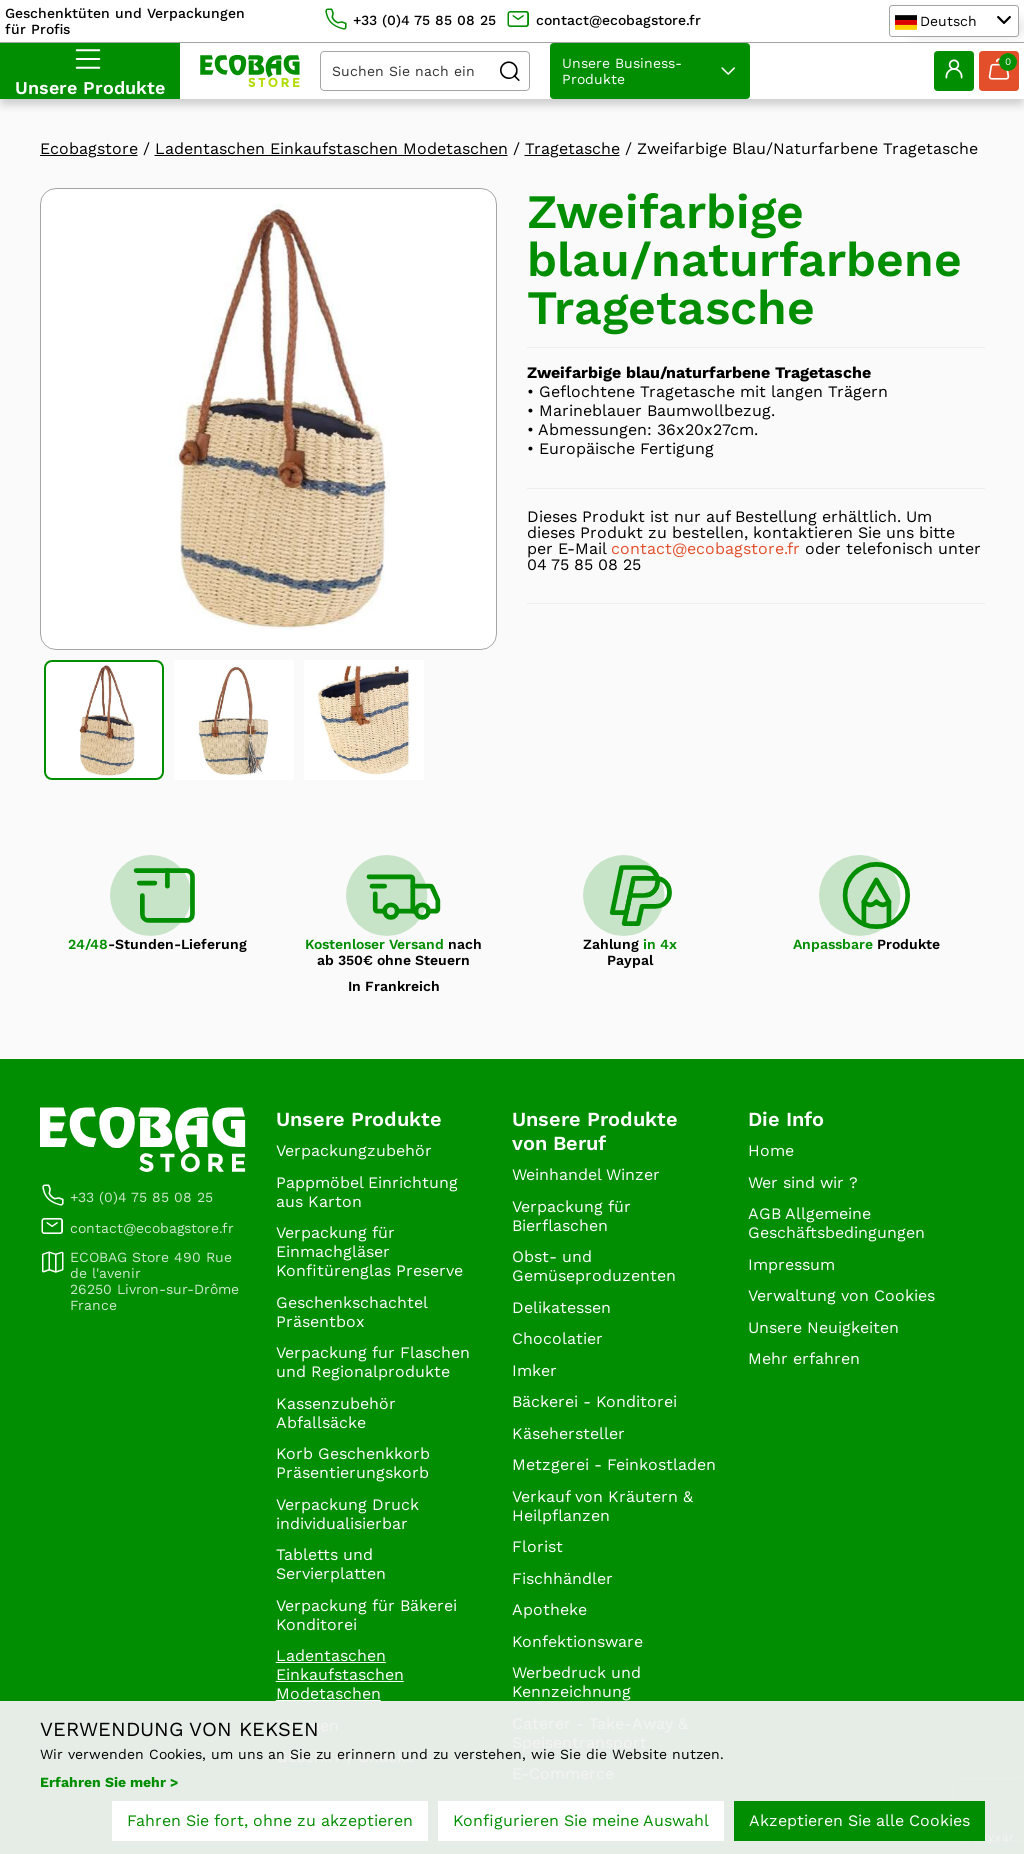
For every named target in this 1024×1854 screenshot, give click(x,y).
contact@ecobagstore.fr (705, 548)
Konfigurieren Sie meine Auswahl (581, 1821)
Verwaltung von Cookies (841, 1295)
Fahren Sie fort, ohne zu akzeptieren (270, 1821)
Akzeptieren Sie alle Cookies (859, 1821)
